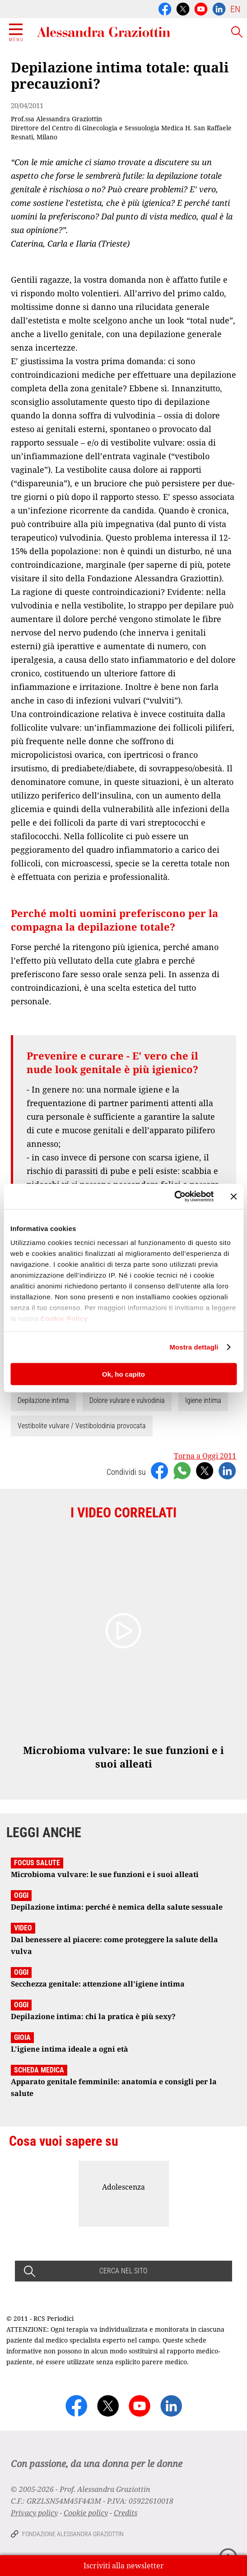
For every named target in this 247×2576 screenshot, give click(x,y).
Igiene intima (203, 1400)
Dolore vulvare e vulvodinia (127, 1400)
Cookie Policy (64, 1318)
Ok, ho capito (123, 1374)
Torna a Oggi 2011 (205, 1456)
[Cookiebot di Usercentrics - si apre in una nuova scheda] (174, 1196)
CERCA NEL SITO (123, 2271)
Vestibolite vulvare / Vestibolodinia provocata (82, 1425)
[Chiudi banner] (233, 1196)
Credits (125, 2513)
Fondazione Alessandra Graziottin (73, 2534)
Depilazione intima (43, 1400)
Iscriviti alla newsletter (124, 2566)
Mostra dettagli (193, 1347)
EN (235, 9)
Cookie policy (86, 2513)
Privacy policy (34, 2513)
